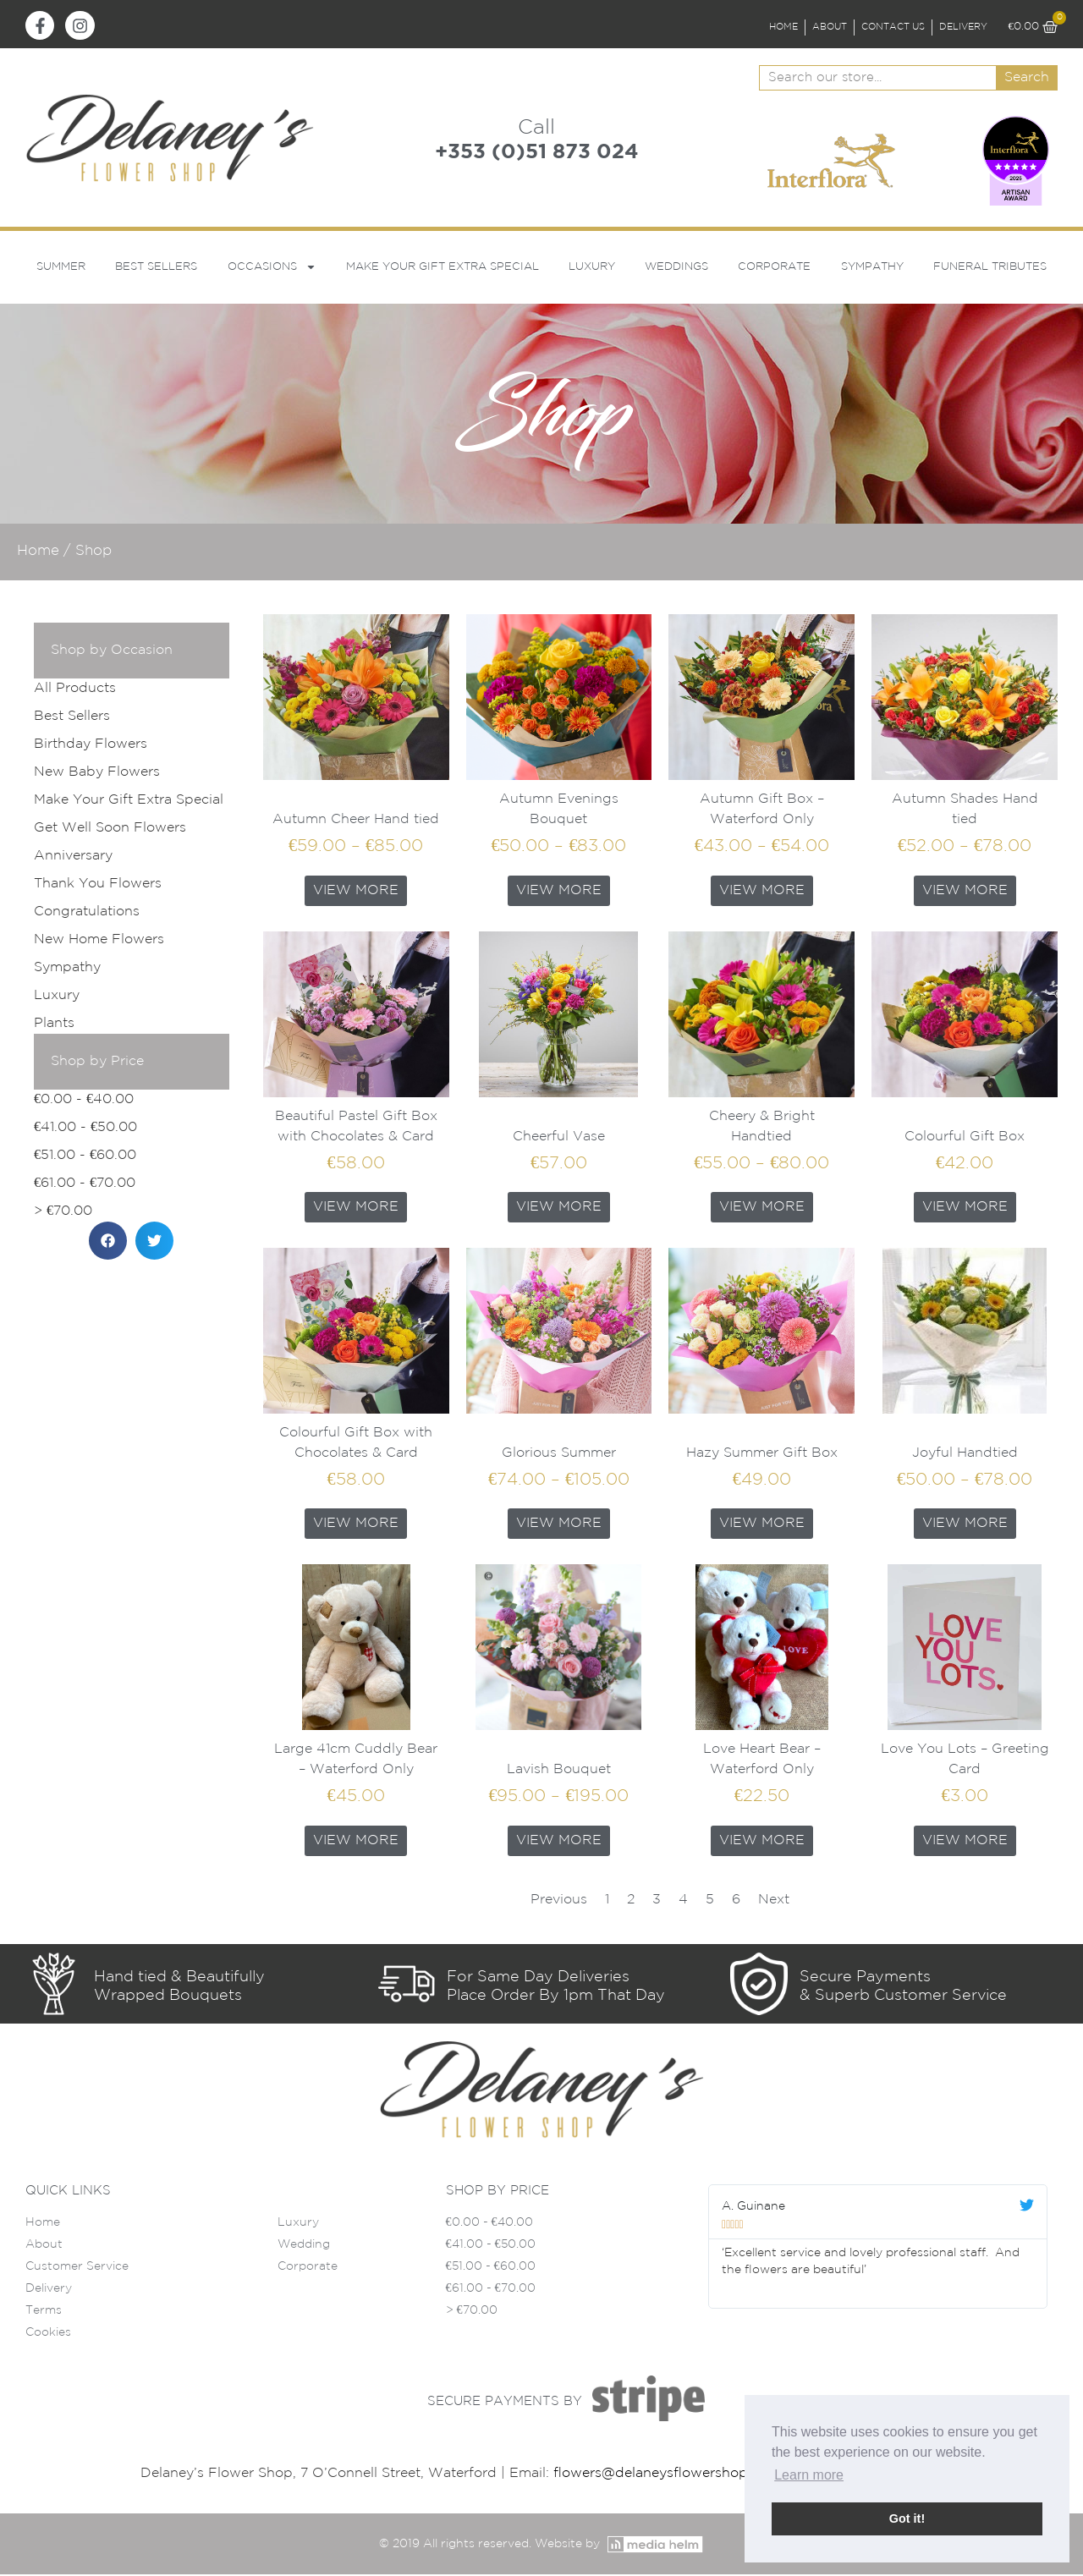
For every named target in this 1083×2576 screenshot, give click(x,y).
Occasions (272, 269)
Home (38, 552)
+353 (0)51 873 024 (537, 153)
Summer (60, 267)
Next (773, 1900)
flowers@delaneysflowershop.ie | (664, 2475)
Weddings (676, 267)
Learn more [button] (809, 2475)
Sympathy (872, 267)
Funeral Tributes (990, 267)
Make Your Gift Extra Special (442, 267)
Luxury (592, 267)
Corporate (774, 267)
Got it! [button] (907, 2518)
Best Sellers (156, 267)
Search (1026, 79)
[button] (108, 1242)
